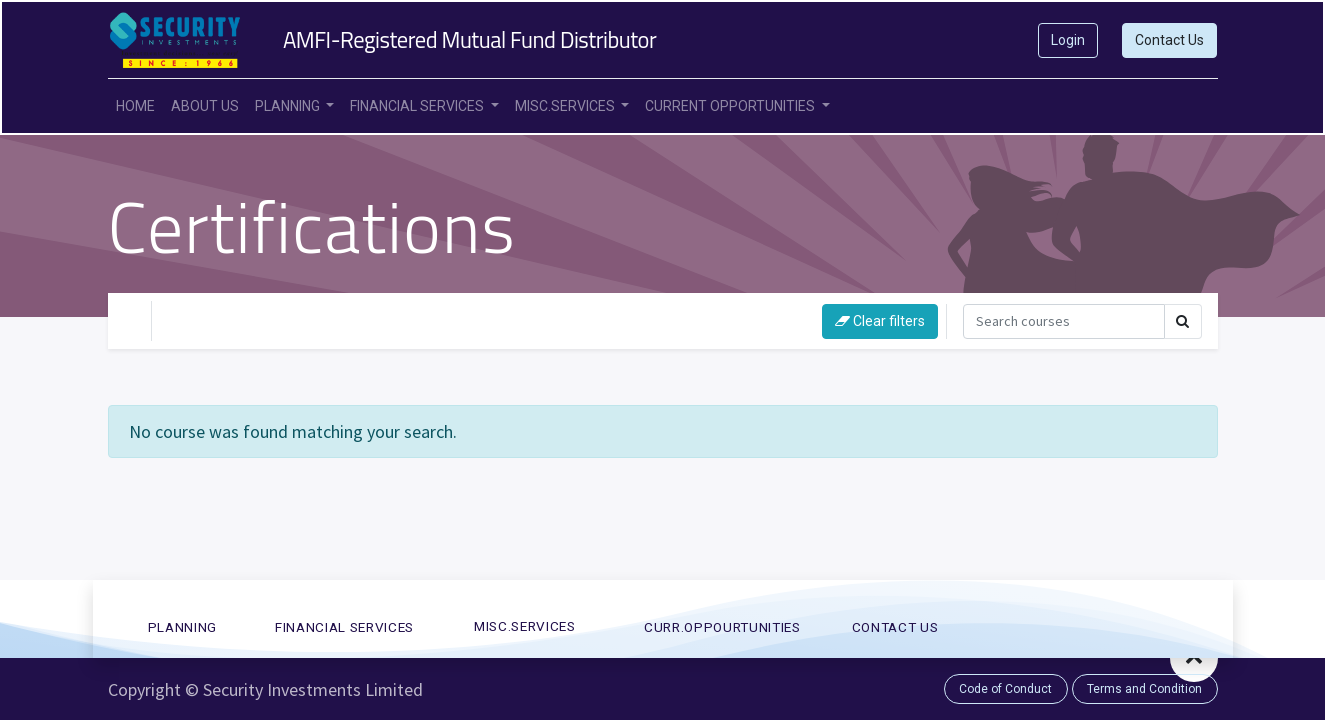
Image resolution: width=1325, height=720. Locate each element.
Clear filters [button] (880, 321)
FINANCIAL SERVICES (344, 627)
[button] (1194, 658)
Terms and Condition (1144, 689)
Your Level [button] (212, 320)
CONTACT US (895, 627)
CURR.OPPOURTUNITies (722, 627)
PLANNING (182, 627)
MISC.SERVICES (525, 626)
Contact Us (1169, 40)
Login (1068, 40)
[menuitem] (135, 106)
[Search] (1064, 321)
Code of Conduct (1005, 689)
